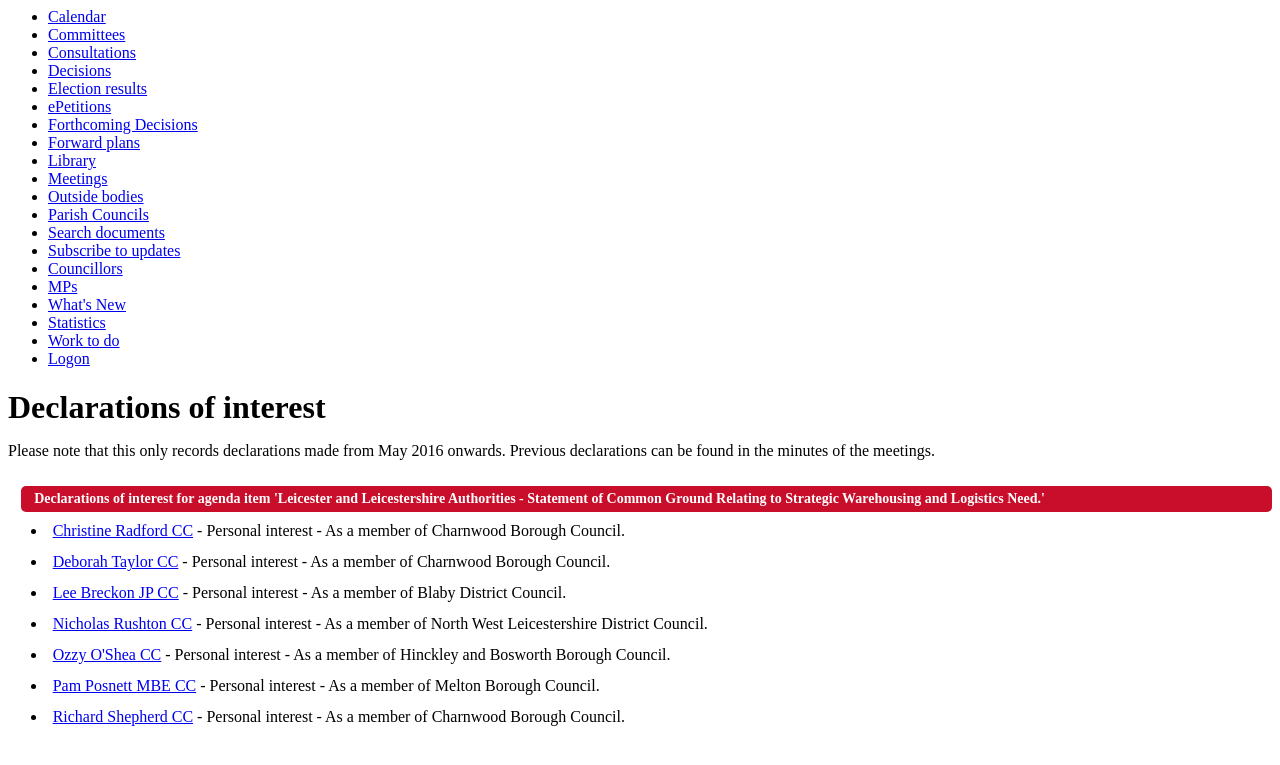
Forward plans (94, 142)
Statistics (77, 322)
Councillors (85, 268)
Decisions (79, 70)
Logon (69, 358)
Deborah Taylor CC (116, 561)
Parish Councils (98, 214)
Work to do (84, 340)
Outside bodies (96, 196)
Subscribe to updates (114, 250)
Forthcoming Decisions (123, 124)
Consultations (92, 52)
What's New (87, 304)
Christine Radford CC (123, 530)
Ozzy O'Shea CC (107, 654)
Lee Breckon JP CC (116, 592)
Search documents (106, 232)
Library (72, 160)
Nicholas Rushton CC (123, 623)
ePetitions (79, 106)
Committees (86, 34)
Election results (97, 88)
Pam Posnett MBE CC (125, 685)
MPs (62, 286)
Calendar (77, 16)
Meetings (78, 178)
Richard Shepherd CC (123, 716)
